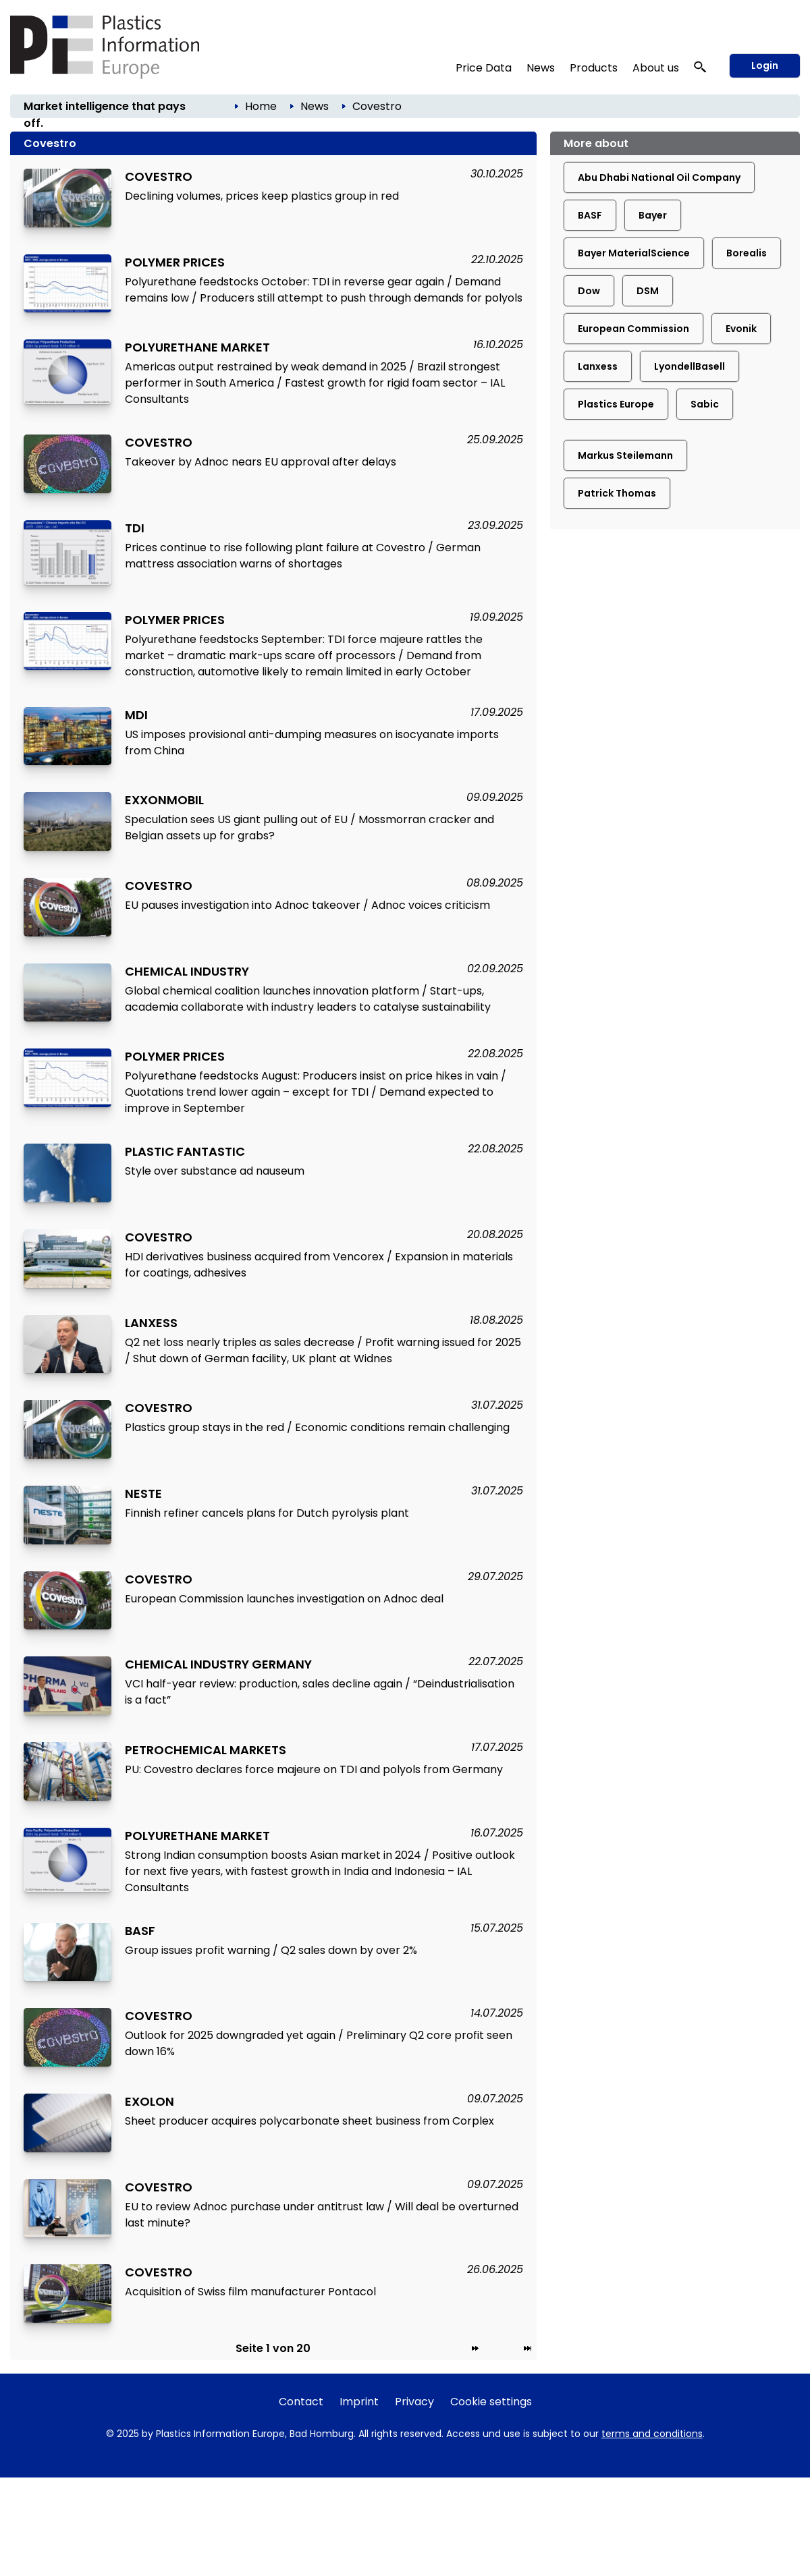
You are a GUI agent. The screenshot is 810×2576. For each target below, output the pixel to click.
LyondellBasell (689, 366)
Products (594, 68)
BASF (590, 215)
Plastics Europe (616, 404)
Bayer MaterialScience (634, 253)
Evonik (741, 328)
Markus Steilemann (625, 455)
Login (764, 65)
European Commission (633, 328)
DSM (648, 291)
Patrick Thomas (617, 493)
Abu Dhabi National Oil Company (659, 177)
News (540, 68)
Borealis (746, 253)
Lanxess (598, 366)
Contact (301, 2401)
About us (655, 68)
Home (261, 106)
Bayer (653, 215)
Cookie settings (491, 2401)
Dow (589, 291)
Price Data (484, 68)
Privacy (414, 2401)
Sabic (705, 404)
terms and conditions (652, 2433)
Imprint (359, 2401)
